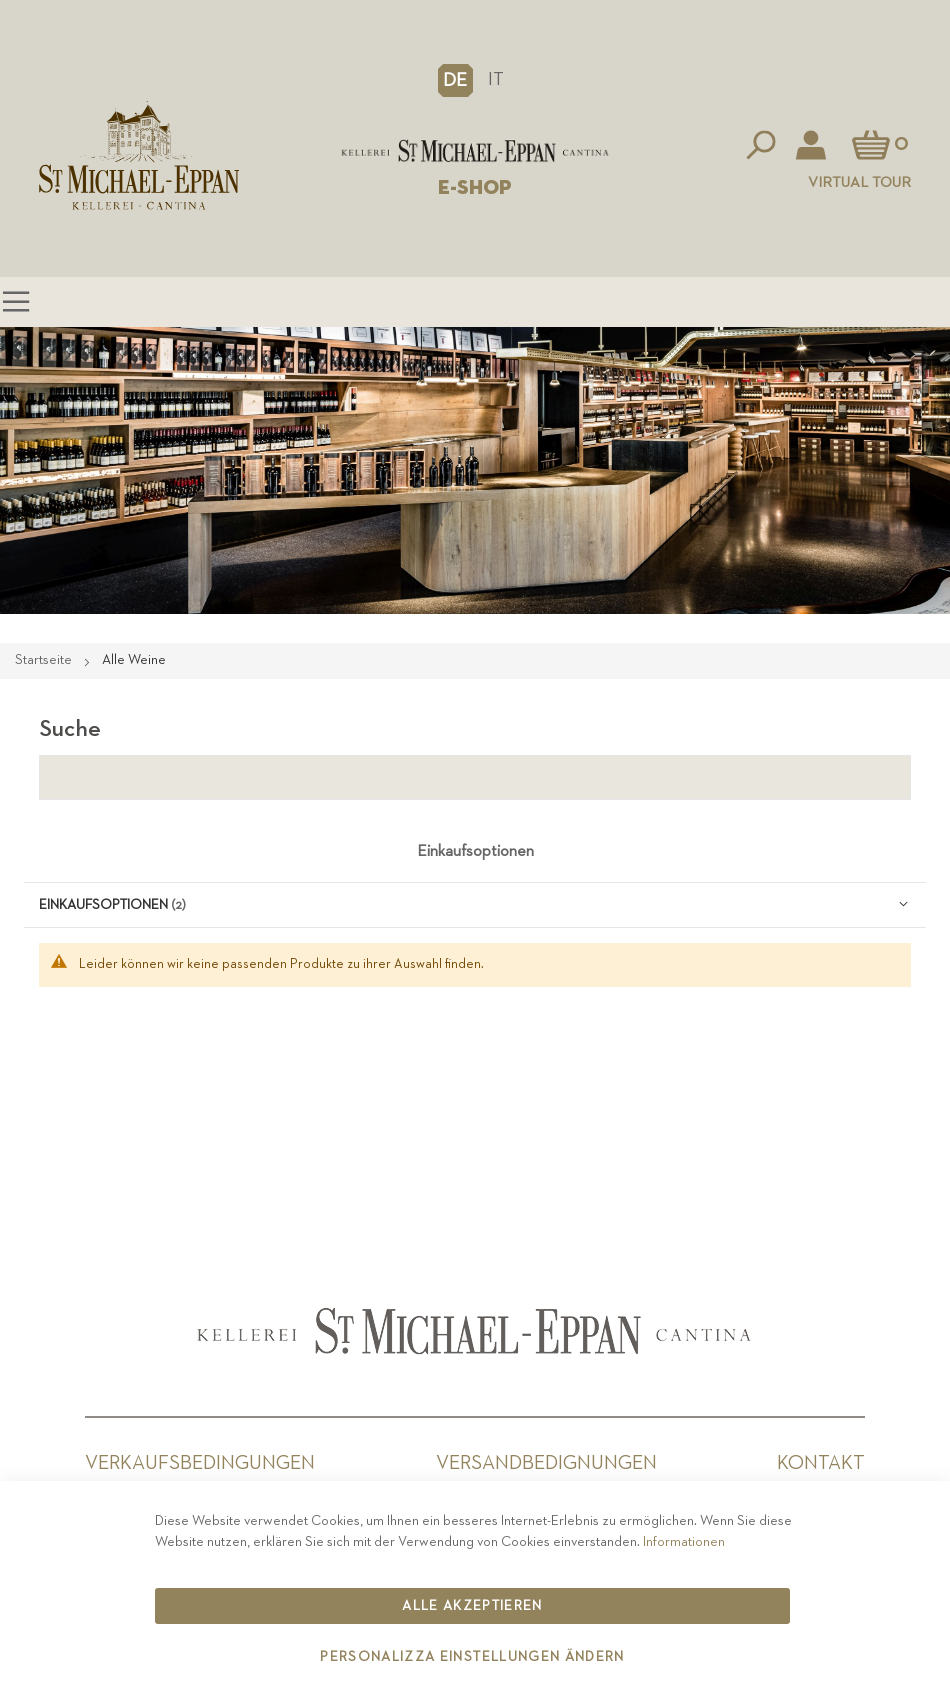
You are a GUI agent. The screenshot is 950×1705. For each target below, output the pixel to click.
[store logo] (475, 151)
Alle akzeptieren (472, 1606)
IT (496, 79)
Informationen (684, 1542)
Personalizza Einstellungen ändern (472, 1657)
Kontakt (821, 1463)
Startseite (45, 660)
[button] (455, 80)
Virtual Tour (859, 182)
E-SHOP (475, 188)
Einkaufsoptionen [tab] (475, 852)
